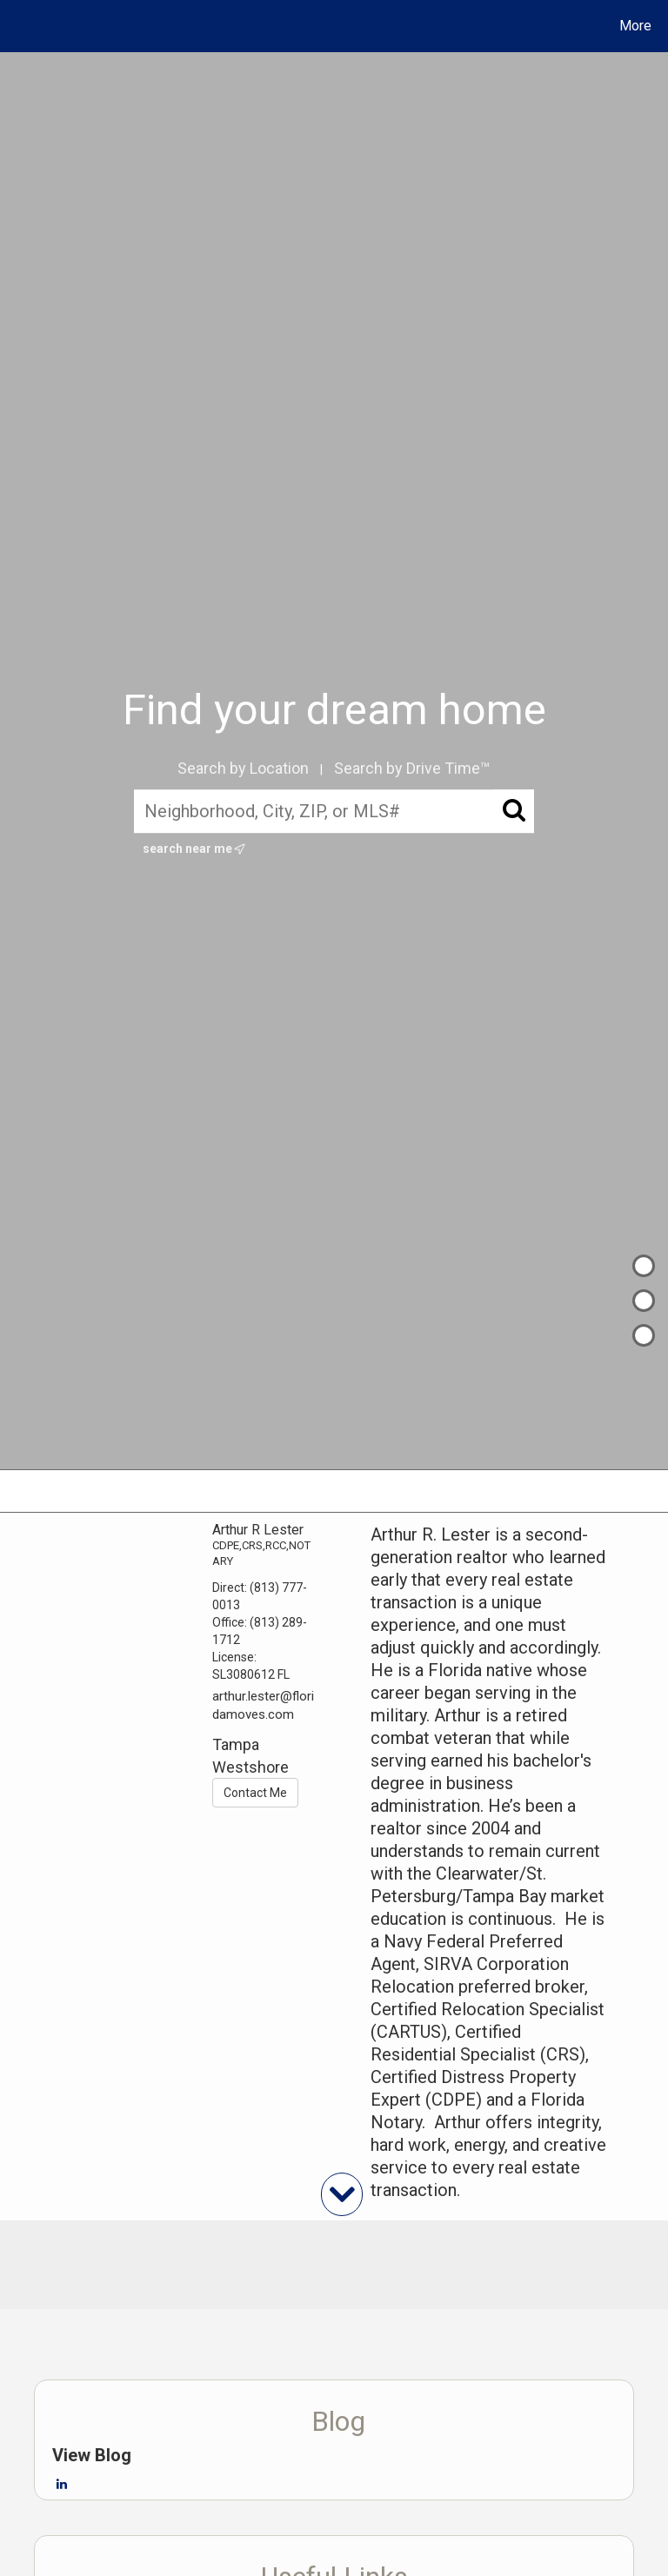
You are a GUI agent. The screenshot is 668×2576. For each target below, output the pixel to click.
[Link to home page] (17, 26)
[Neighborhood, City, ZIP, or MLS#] (334, 812)
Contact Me (255, 1793)
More (635, 25)
